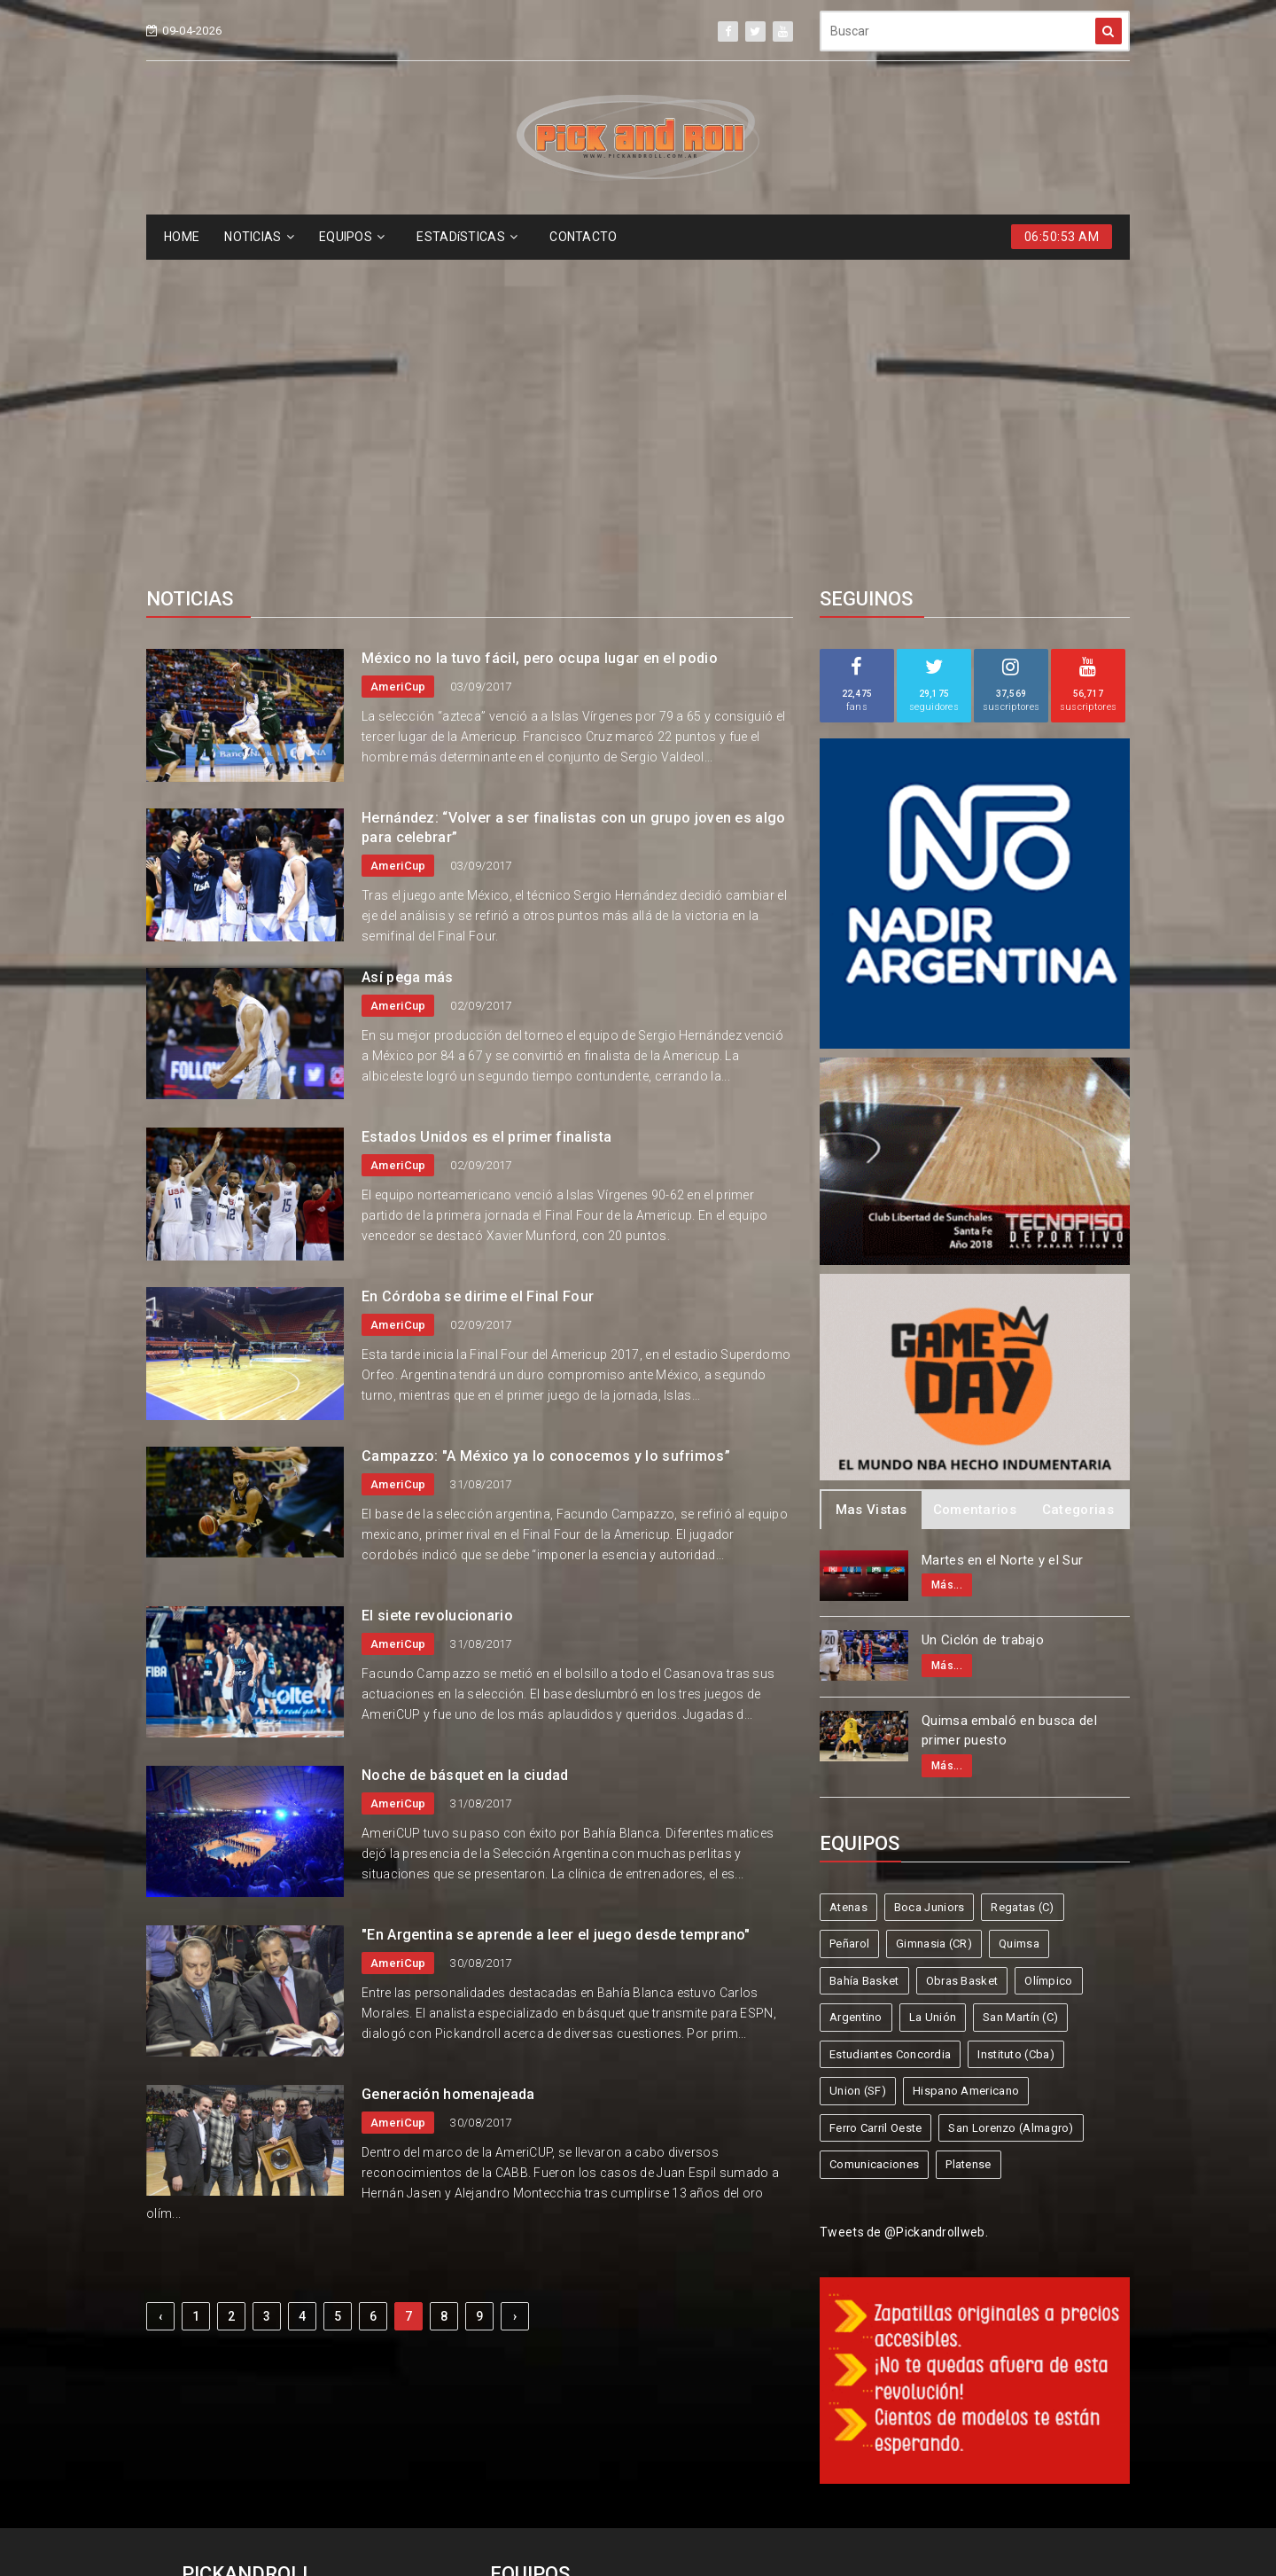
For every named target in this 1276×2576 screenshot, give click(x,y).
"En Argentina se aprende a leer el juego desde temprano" (556, 1610)
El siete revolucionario (437, 1291)
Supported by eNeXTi (638, 2564)
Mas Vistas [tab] (871, 1185)
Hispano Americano (966, 1766)
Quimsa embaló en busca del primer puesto (1009, 1406)
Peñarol (849, 1619)
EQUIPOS (352, 237)
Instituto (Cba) (1015, 1730)
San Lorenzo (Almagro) (1010, 1803)
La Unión (932, 1692)
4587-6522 (225, 2336)
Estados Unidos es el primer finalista (486, 812)
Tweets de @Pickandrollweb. (904, 1908)
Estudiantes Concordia (890, 1730)
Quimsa (1019, 1619)
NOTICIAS (259, 237)
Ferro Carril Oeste (875, 1803)
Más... (946, 1260)
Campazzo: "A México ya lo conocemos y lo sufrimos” (546, 1131)
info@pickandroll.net (256, 2303)
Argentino (856, 1692)
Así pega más (408, 652)
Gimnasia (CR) (934, 1619)
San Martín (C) (1020, 1692)
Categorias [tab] (1078, 1185)
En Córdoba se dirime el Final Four (478, 972)
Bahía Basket (864, 1656)
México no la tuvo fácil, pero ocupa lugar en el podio (540, 333)
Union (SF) (857, 1766)
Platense (968, 1839)
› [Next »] (515, 1992)
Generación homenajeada (448, 1769)
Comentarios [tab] (974, 1185)
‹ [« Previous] (160, 1992)
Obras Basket (962, 1656)
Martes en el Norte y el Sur (1002, 1236)
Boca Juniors (929, 1582)
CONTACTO (583, 237)
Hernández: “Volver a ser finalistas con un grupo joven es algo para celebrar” (574, 503)
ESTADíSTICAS (466, 237)
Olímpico (1048, 1656)
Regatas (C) (1022, 1582)
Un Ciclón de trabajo (983, 1315)
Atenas (848, 1582)
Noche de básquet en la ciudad (465, 1450)
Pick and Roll (689, 2497)
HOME (181, 237)
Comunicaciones (874, 1839)
